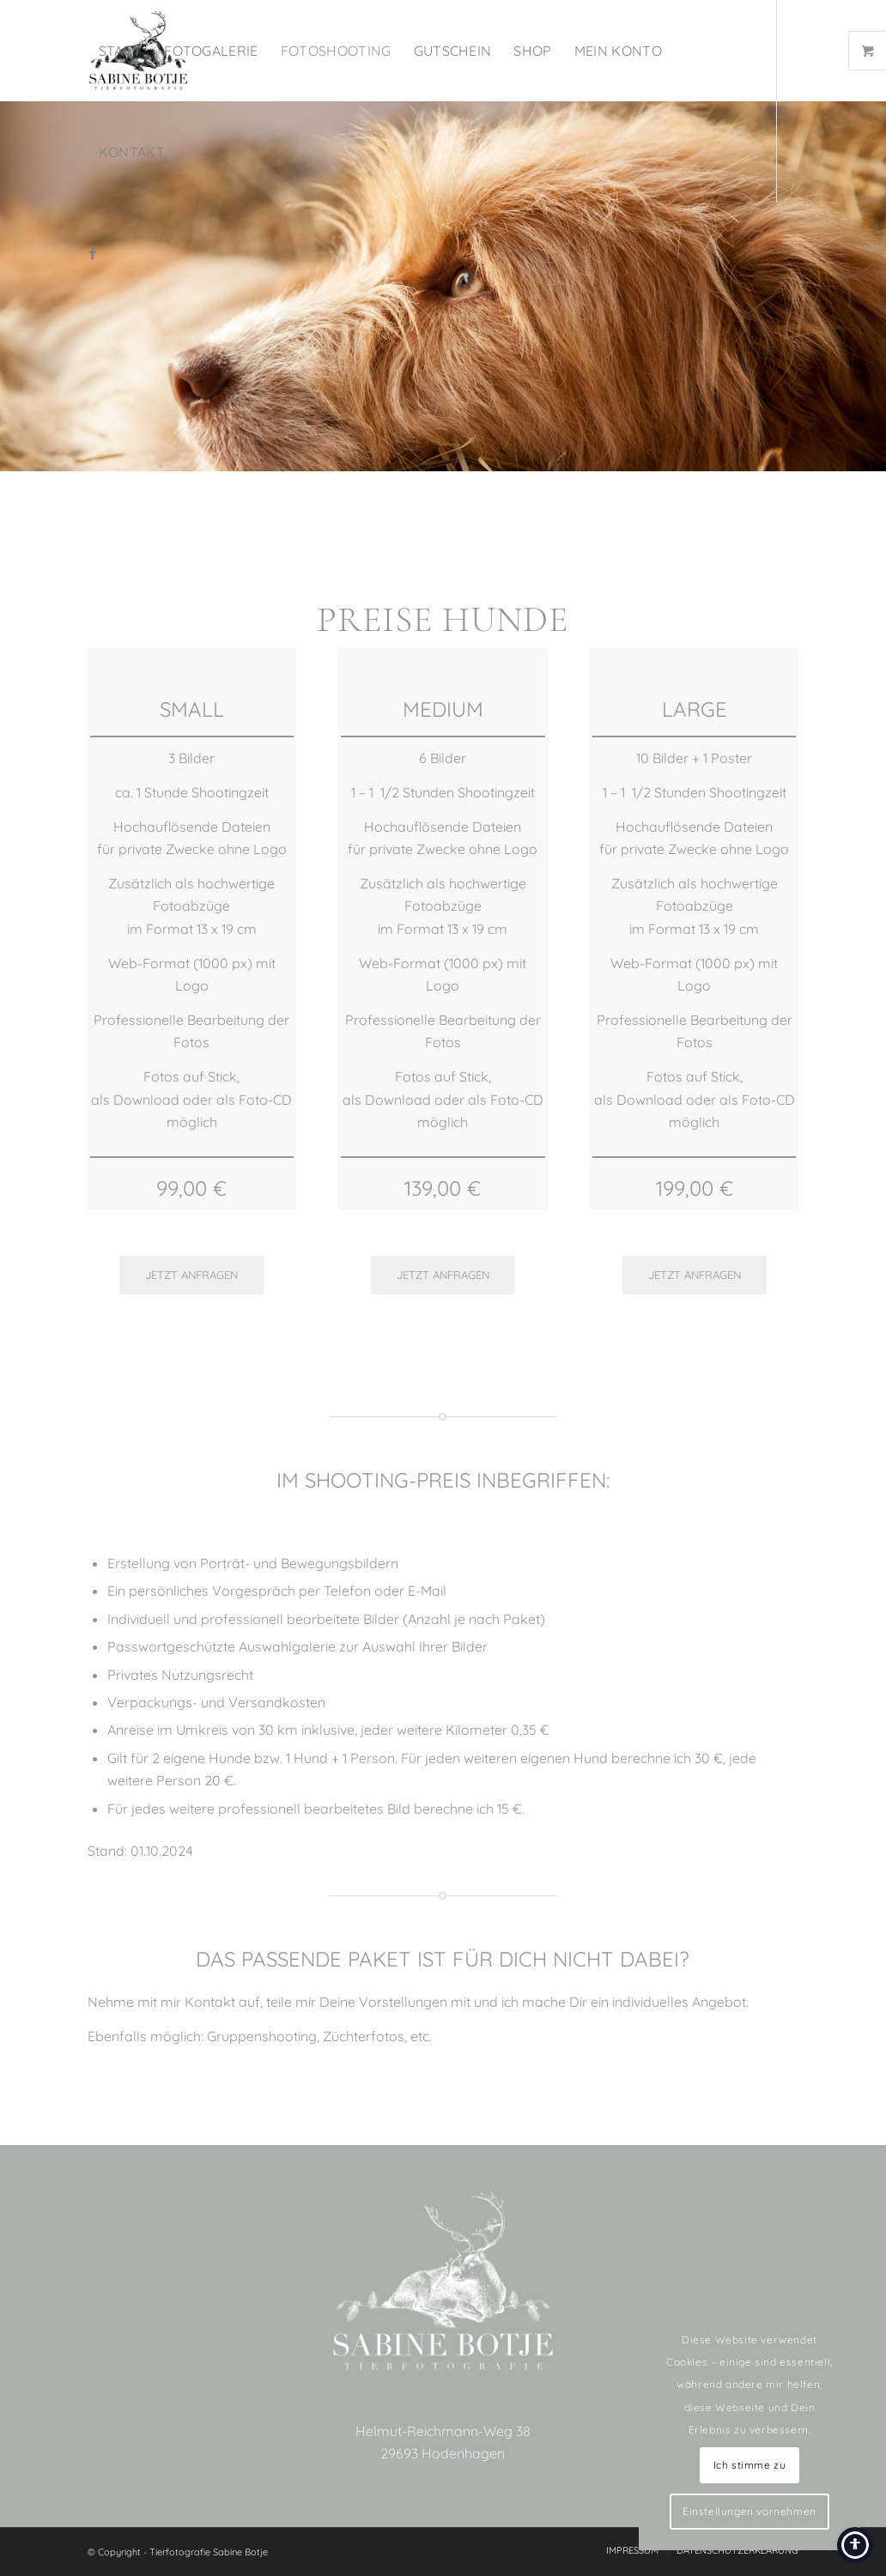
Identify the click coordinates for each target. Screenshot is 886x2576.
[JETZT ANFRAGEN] (191, 1275)
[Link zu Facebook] (93, 252)
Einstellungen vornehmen (749, 2511)
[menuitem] (121, 50)
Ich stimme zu (749, 2464)
